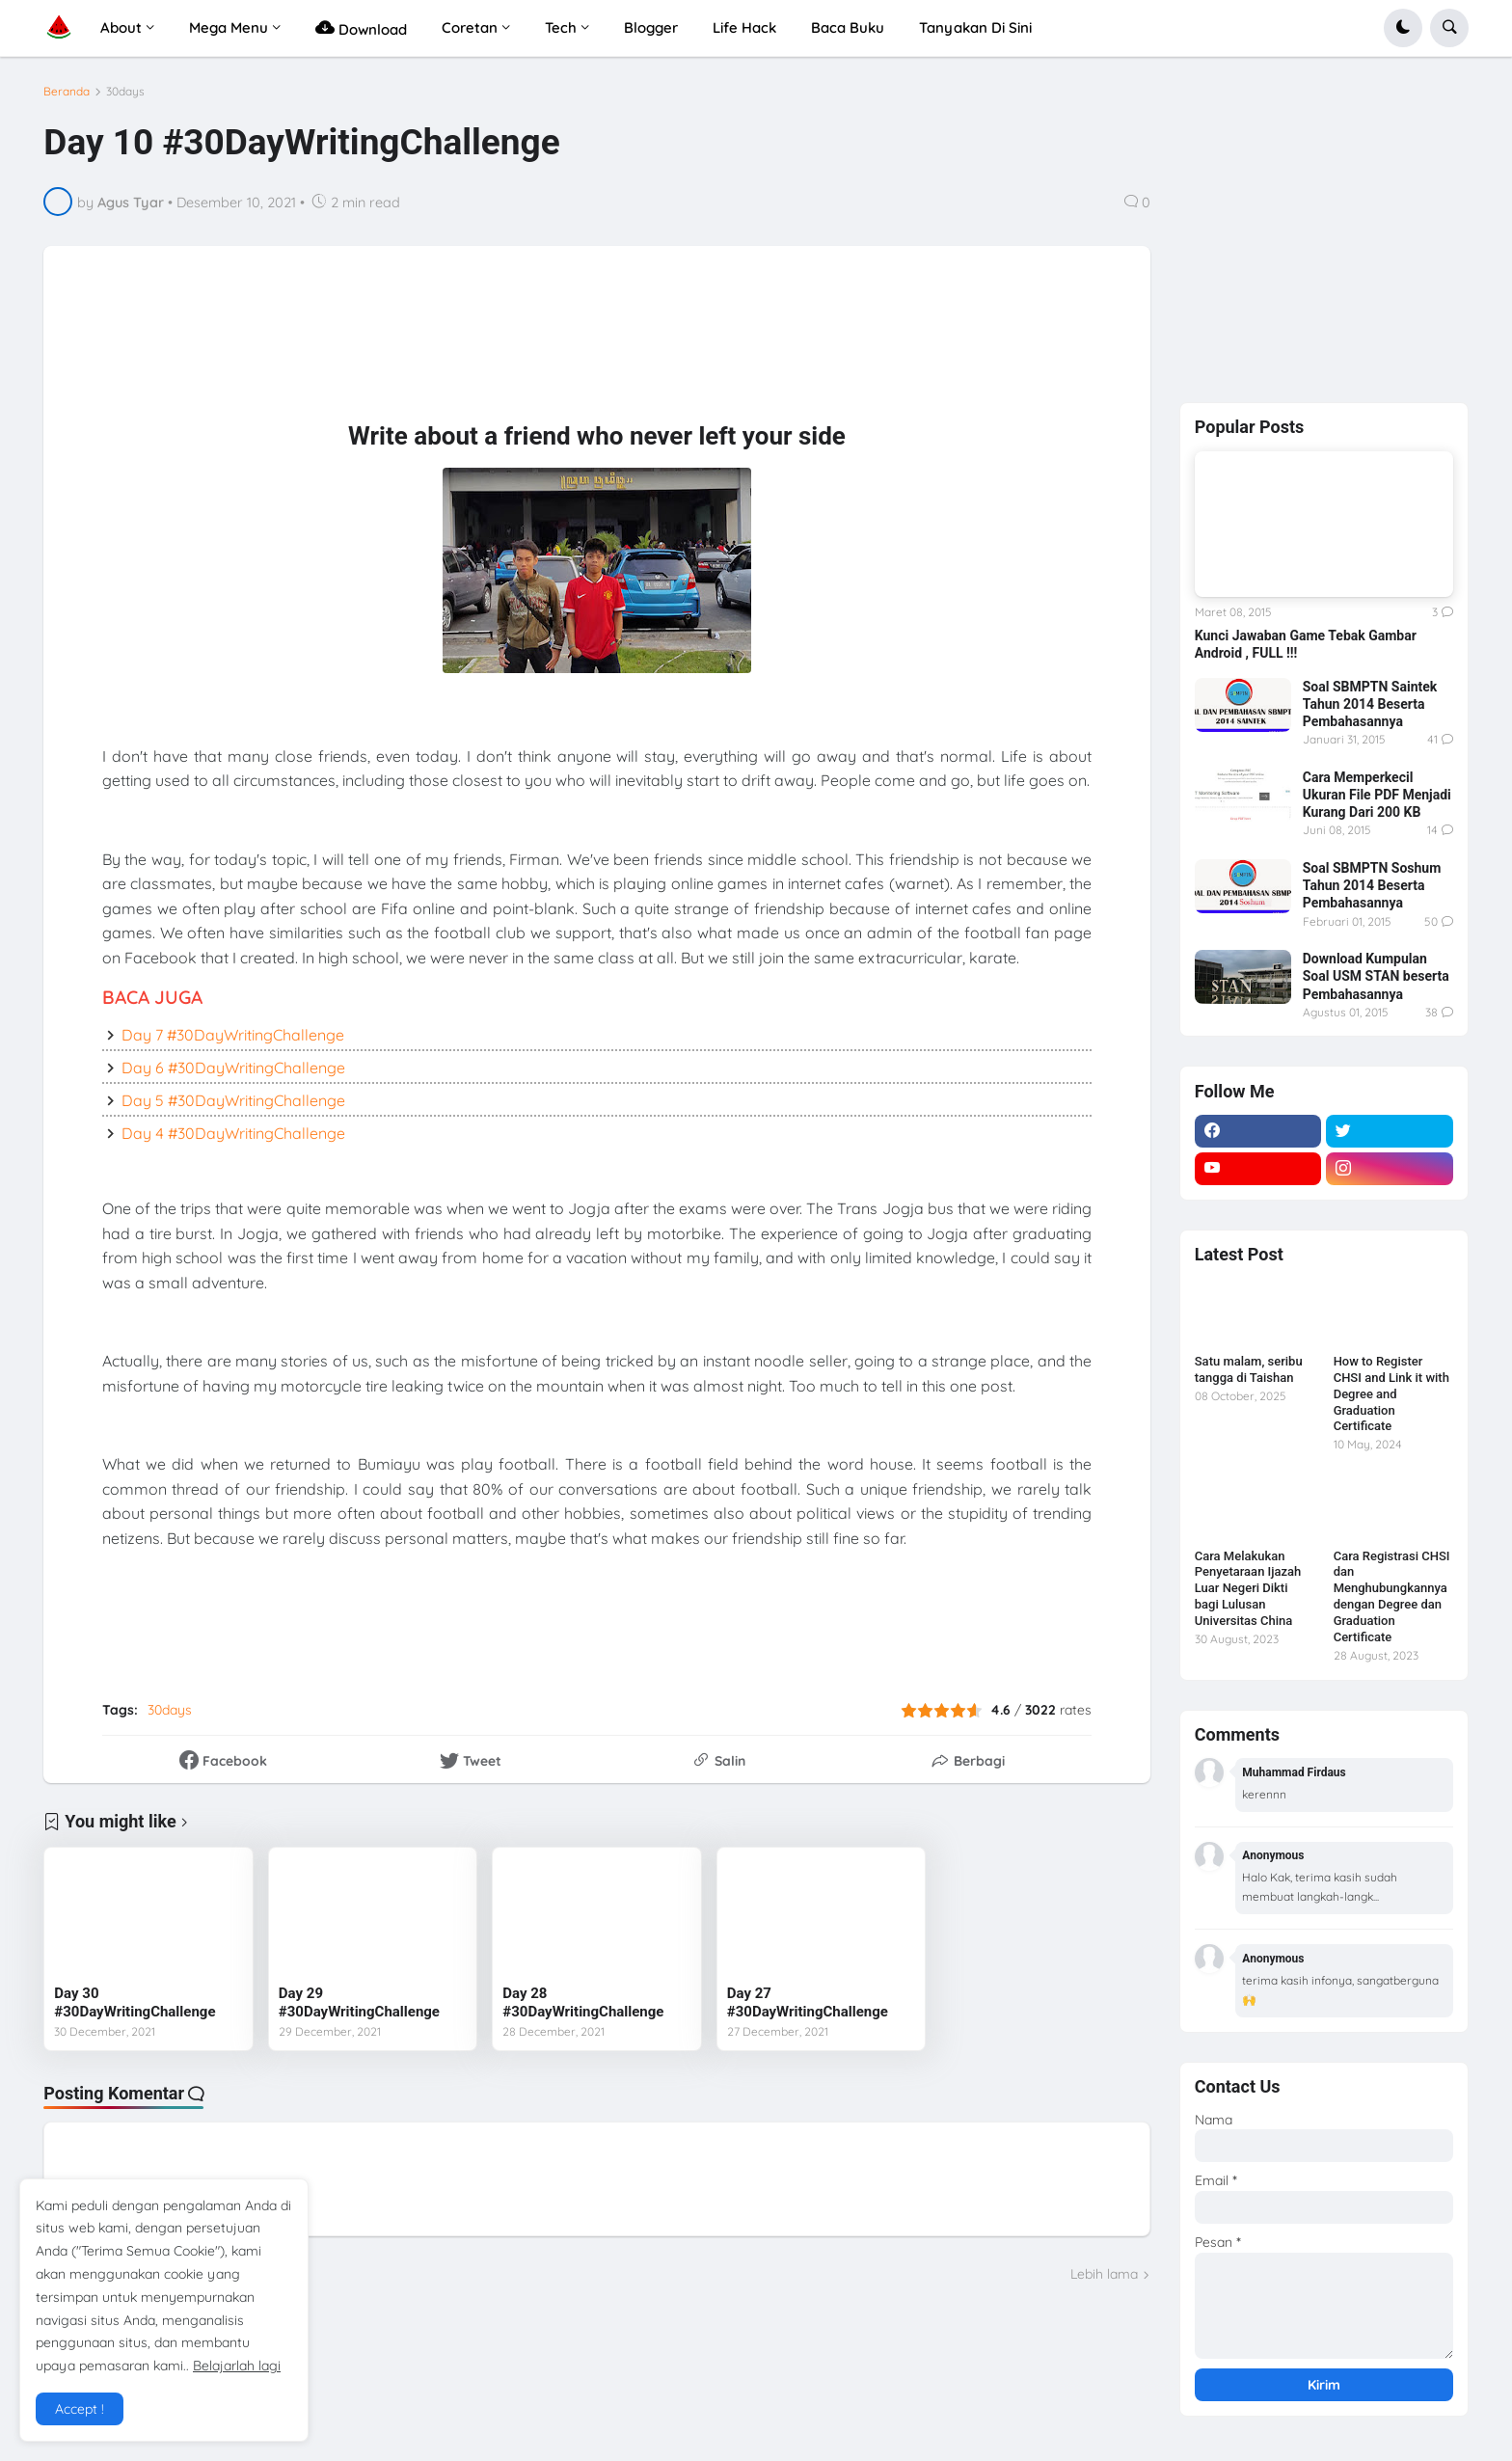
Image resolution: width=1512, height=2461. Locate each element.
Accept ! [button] (79, 2409)
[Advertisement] (536, 347)
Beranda (66, 91)
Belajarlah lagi (237, 2365)
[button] (1403, 28)
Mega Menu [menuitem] (228, 27)
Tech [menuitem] (561, 27)
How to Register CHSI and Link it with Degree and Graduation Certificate (1391, 1394)
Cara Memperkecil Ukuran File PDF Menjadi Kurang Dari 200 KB (1377, 795)
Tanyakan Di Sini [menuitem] (975, 27)
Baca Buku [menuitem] (847, 27)
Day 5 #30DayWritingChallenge (233, 1100)
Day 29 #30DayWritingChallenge (359, 2003)
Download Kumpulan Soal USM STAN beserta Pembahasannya (1376, 976)
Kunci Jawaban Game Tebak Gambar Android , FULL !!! (1306, 644)
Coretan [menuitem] (470, 27)
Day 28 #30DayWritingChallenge (582, 2003)
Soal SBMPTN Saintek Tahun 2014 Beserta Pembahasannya (1370, 704)
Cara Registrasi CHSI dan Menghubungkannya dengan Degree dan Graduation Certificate (1392, 1596)
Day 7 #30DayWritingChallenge (233, 1034)
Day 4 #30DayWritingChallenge (233, 1133)
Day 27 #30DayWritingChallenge (807, 2003)
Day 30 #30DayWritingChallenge (134, 2003)
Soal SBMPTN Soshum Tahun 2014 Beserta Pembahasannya (1372, 885)
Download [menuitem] (361, 27)
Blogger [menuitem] (651, 27)
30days (125, 91)
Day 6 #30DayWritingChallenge (233, 1067)
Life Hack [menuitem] (744, 27)
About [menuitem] (121, 27)
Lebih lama (1104, 2274)
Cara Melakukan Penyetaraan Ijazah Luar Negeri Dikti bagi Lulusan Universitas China (1248, 1589)
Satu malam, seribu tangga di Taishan (1249, 1369)
